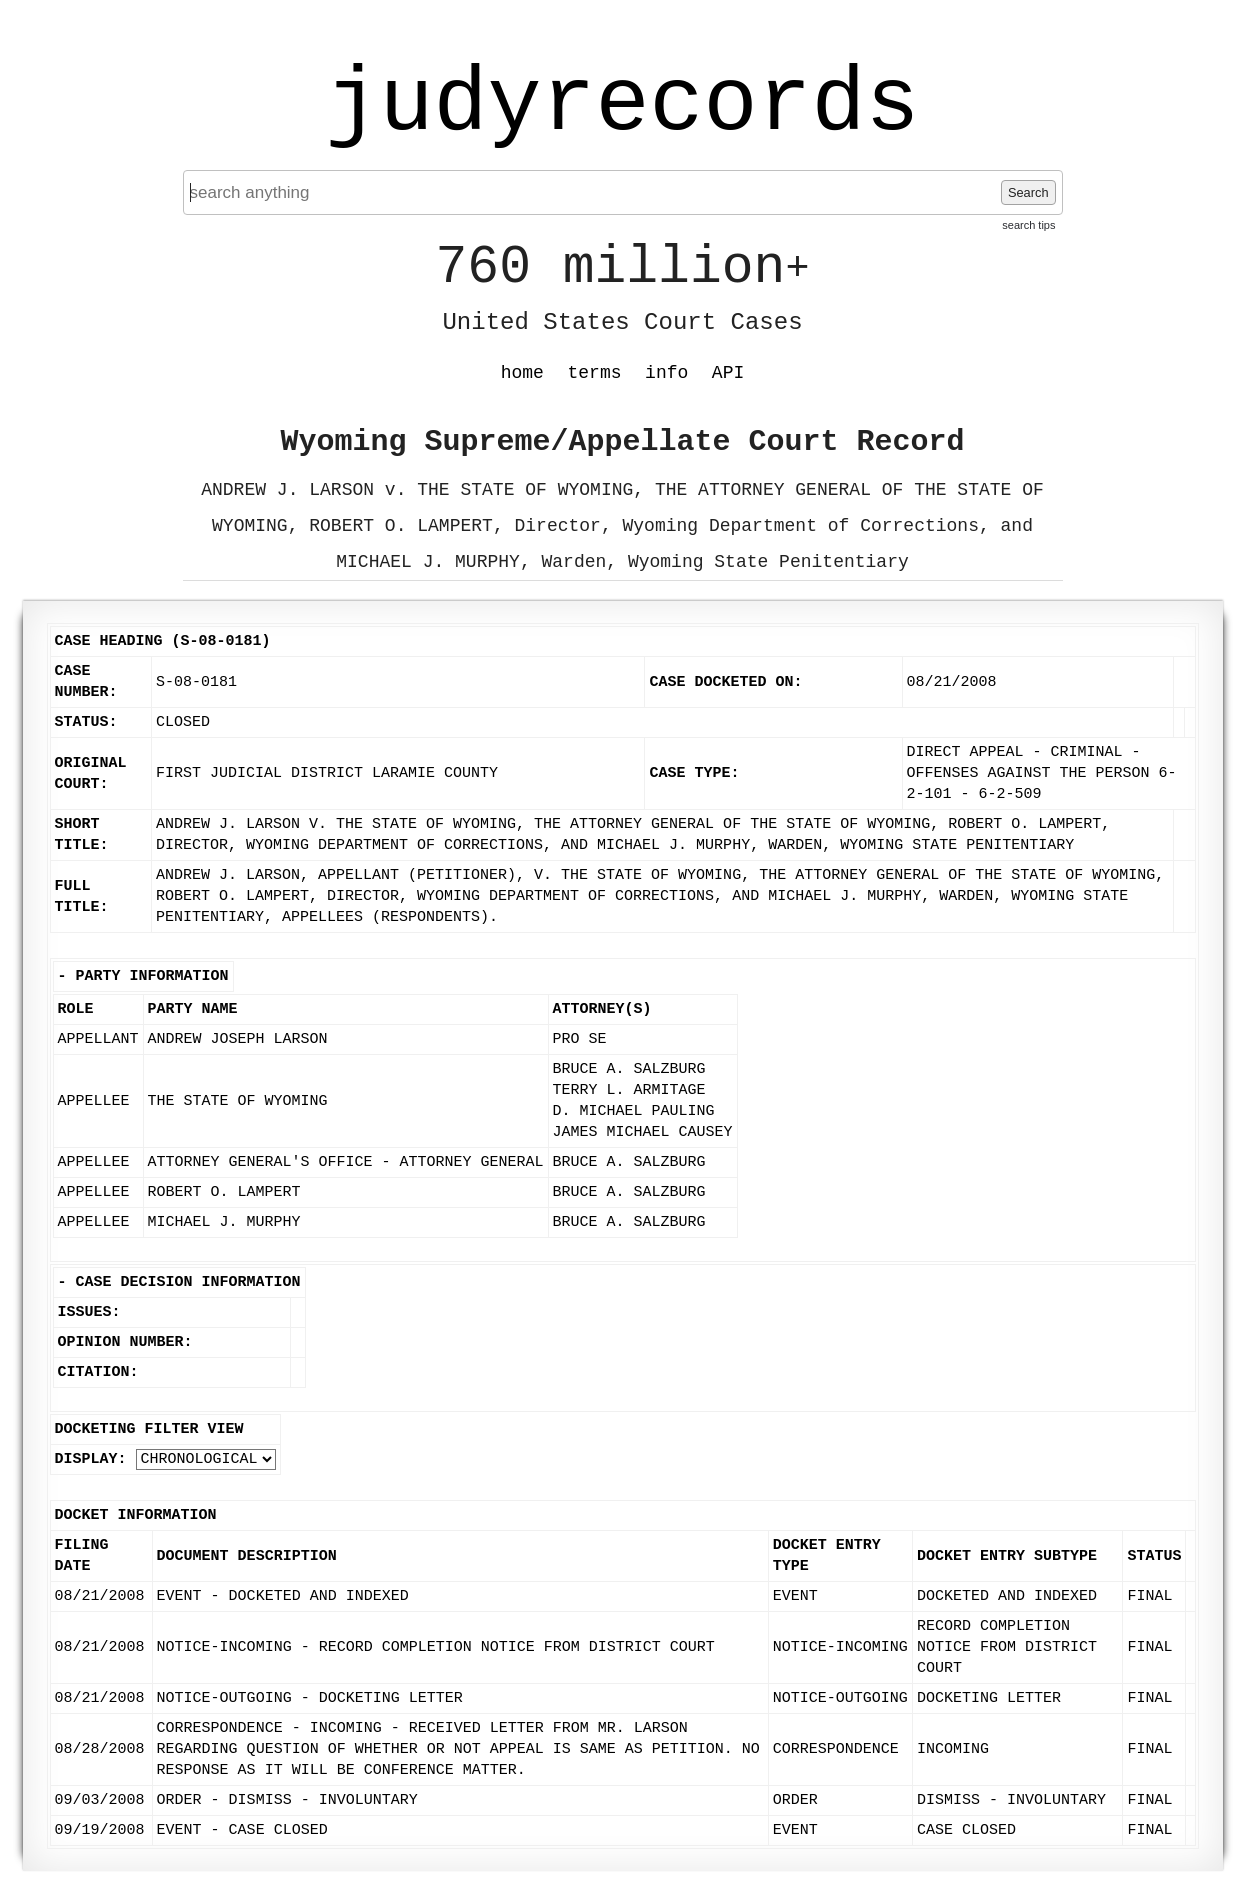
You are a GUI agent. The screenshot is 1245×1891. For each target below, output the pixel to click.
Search (1028, 192)
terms (595, 373)
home (522, 373)
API (728, 373)
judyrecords (622, 105)
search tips (1028, 225)
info (666, 373)
